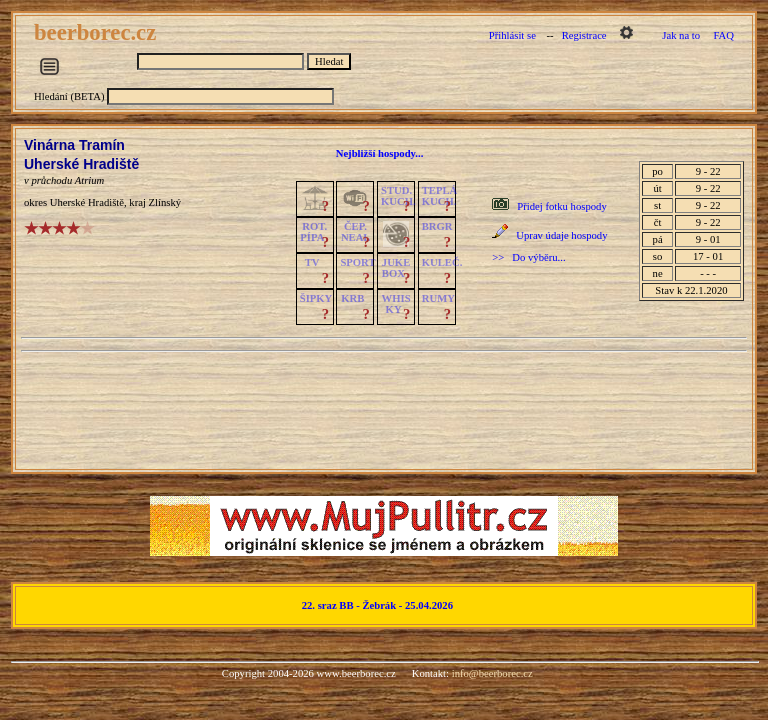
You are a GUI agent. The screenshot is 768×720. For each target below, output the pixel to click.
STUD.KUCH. (398, 196)
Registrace (584, 35)
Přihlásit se (512, 35)
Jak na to (681, 35)
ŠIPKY (316, 298)
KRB (352, 298)
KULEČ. (442, 262)
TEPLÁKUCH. (440, 196)
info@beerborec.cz (492, 673)
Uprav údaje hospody (561, 235)
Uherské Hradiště (81, 164)
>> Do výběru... (528, 257)
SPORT (357, 262)
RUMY (438, 298)
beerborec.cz (98, 32)
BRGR (437, 226)
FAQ (723, 35)
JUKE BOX (396, 268)
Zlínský (165, 202)
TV (312, 262)
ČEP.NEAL (355, 232)
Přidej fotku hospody (561, 206)
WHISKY (396, 304)
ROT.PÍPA (313, 232)
